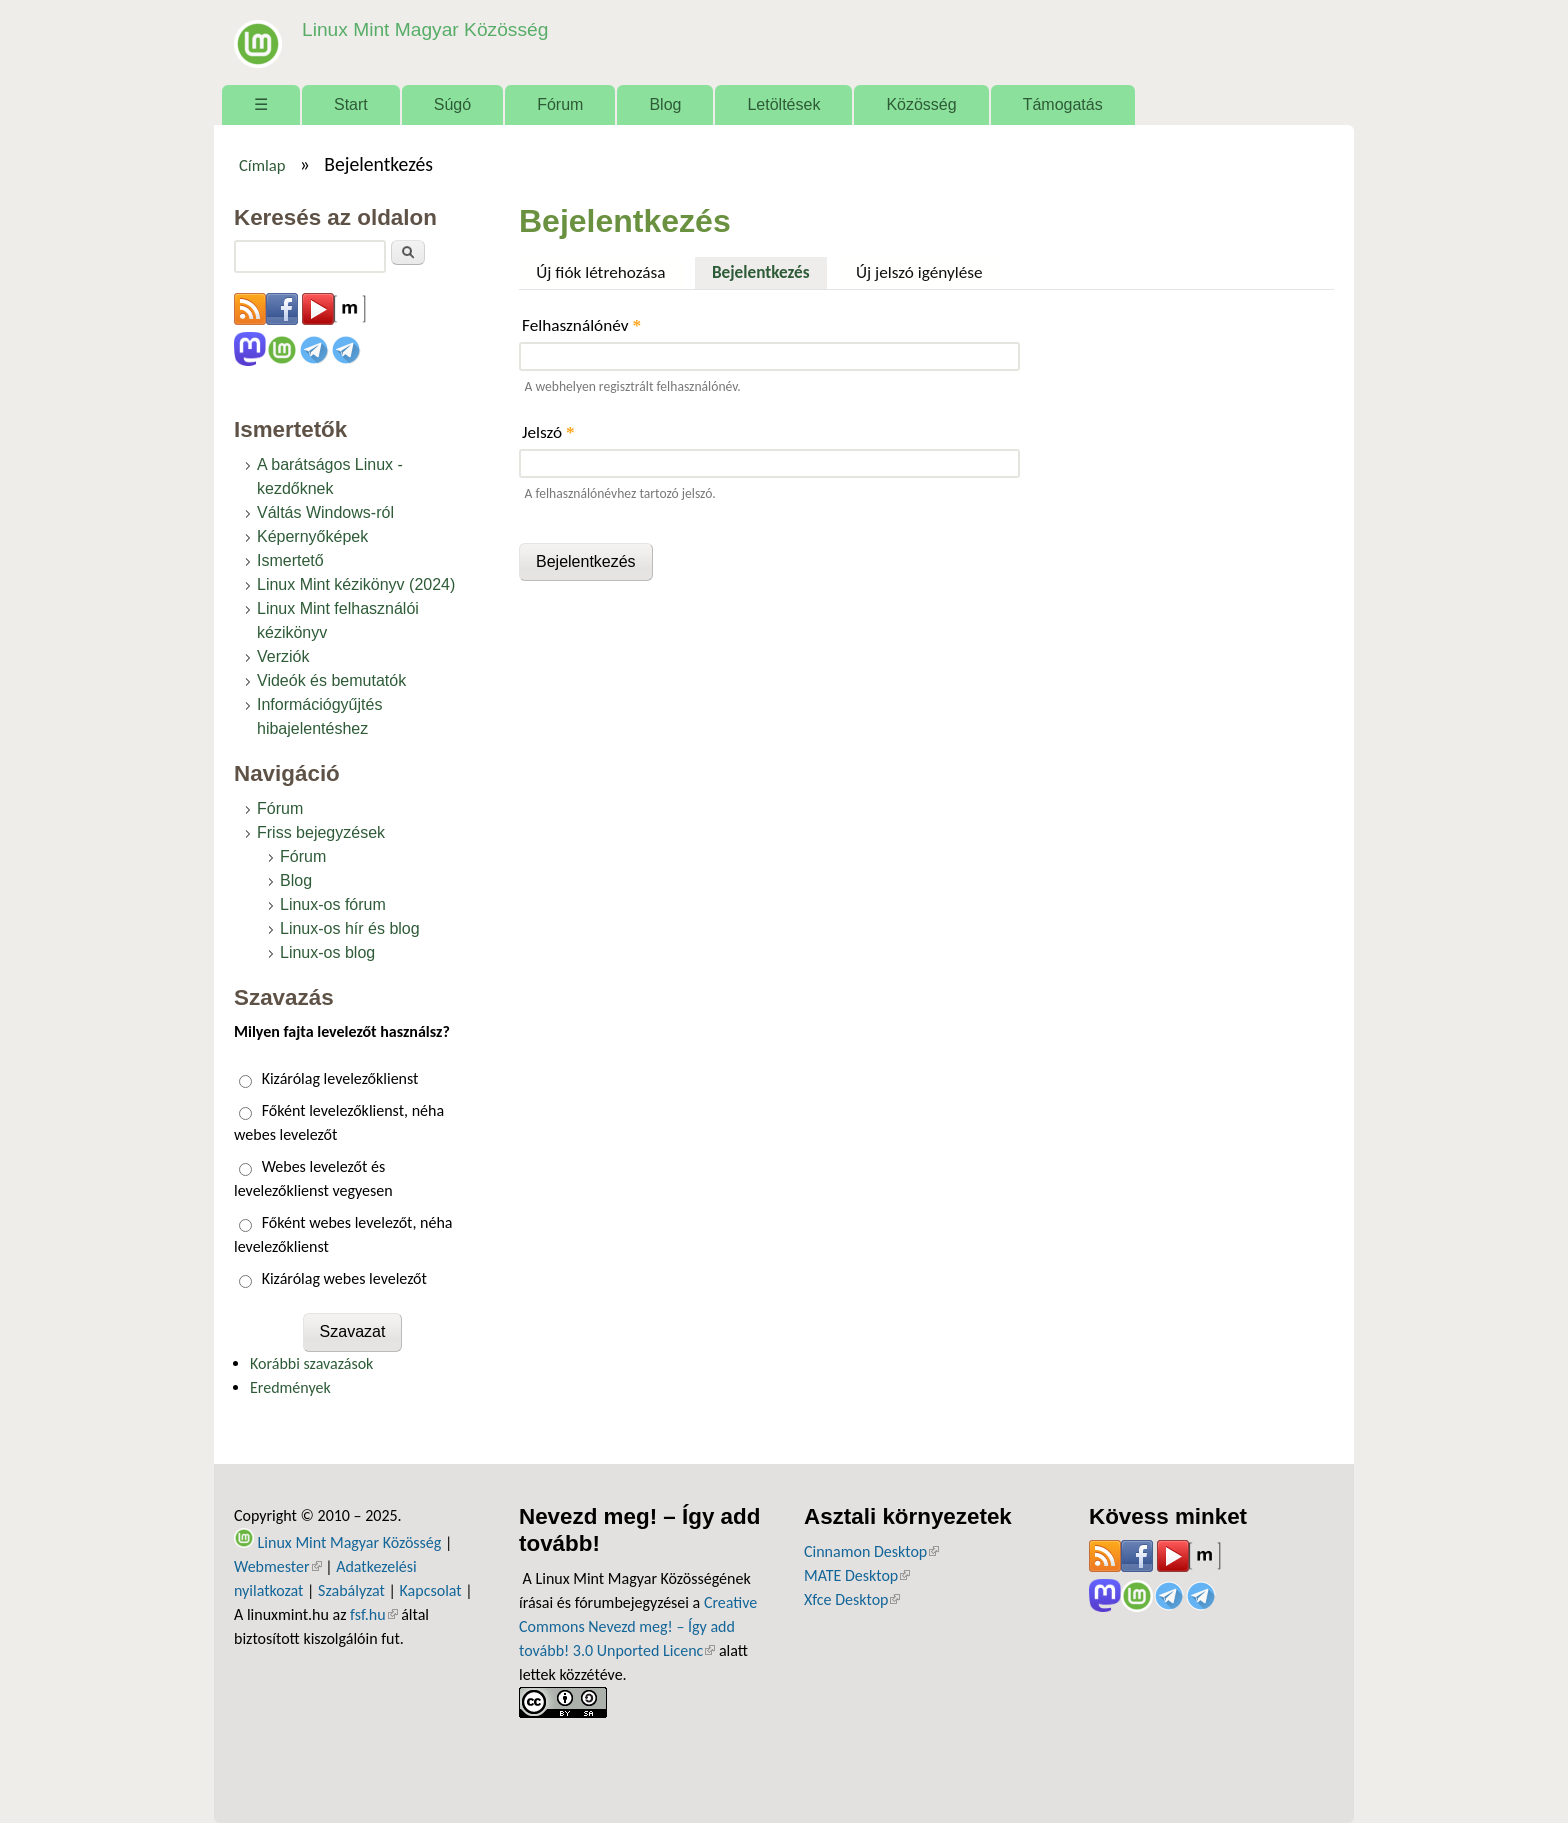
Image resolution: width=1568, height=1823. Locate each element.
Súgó (452, 104)
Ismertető (290, 560)
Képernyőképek (312, 536)
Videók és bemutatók (331, 680)
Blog (665, 104)
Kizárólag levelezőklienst (340, 1078)
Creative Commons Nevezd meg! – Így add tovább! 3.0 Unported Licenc (638, 1626)
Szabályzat (351, 1590)
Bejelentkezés (769, 270)
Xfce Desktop (852, 1599)
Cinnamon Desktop (871, 1551)
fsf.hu (373, 1614)
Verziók (283, 656)
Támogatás (1063, 104)
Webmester (278, 1566)
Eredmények (290, 1387)
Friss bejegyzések (321, 832)
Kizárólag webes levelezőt (344, 1278)
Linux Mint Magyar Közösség (425, 29)
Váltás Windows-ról (325, 512)
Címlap (262, 165)
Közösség (921, 104)
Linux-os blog (327, 952)
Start (351, 104)
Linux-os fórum (333, 904)
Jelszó (548, 432)
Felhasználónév (581, 325)
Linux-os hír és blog (350, 928)
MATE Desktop (857, 1575)
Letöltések (783, 104)
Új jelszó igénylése (919, 272)
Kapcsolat (431, 1590)
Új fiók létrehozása (600, 272)
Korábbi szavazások (311, 1363)
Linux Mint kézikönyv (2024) (356, 584)
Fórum (560, 104)
